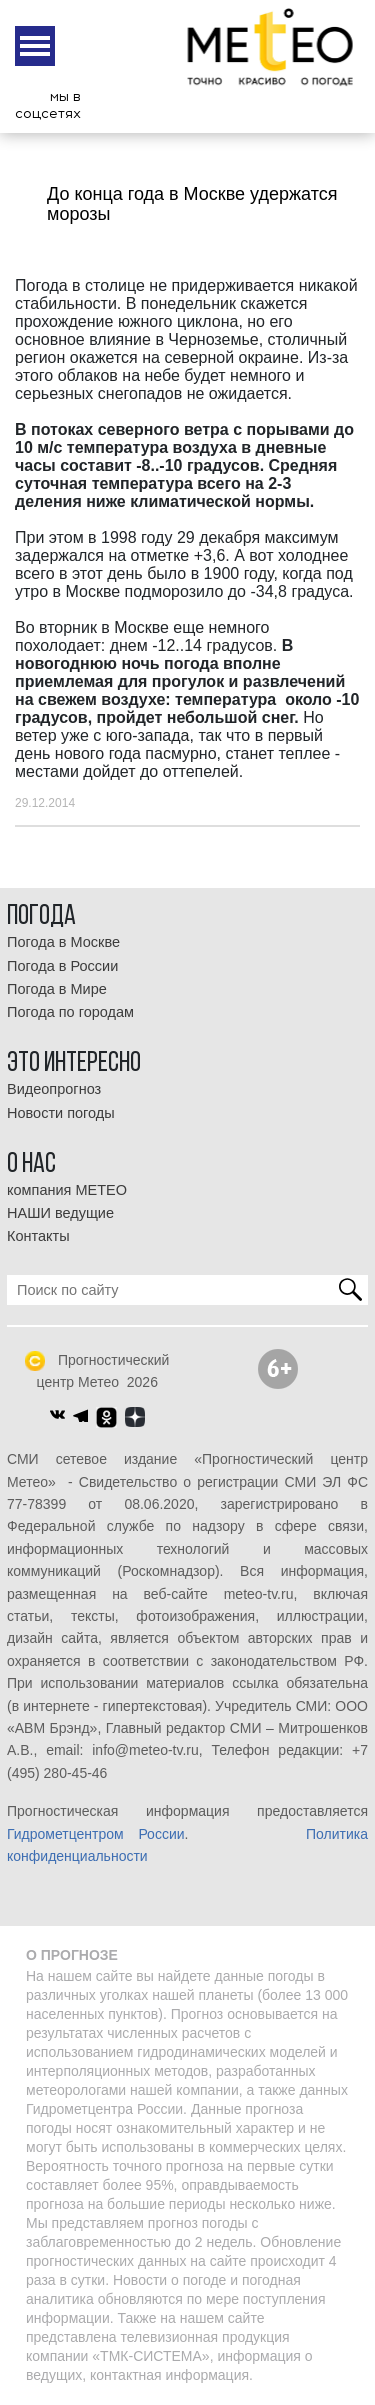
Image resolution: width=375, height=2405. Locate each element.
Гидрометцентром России (96, 1834)
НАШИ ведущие (60, 1213)
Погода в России (62, 966)
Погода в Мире (57, 989)
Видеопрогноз (54, 1089)
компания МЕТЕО (67, 1190)
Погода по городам (70, 1012)
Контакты (38, 1236)
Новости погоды (61, 1113)
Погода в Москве (63, 942)
